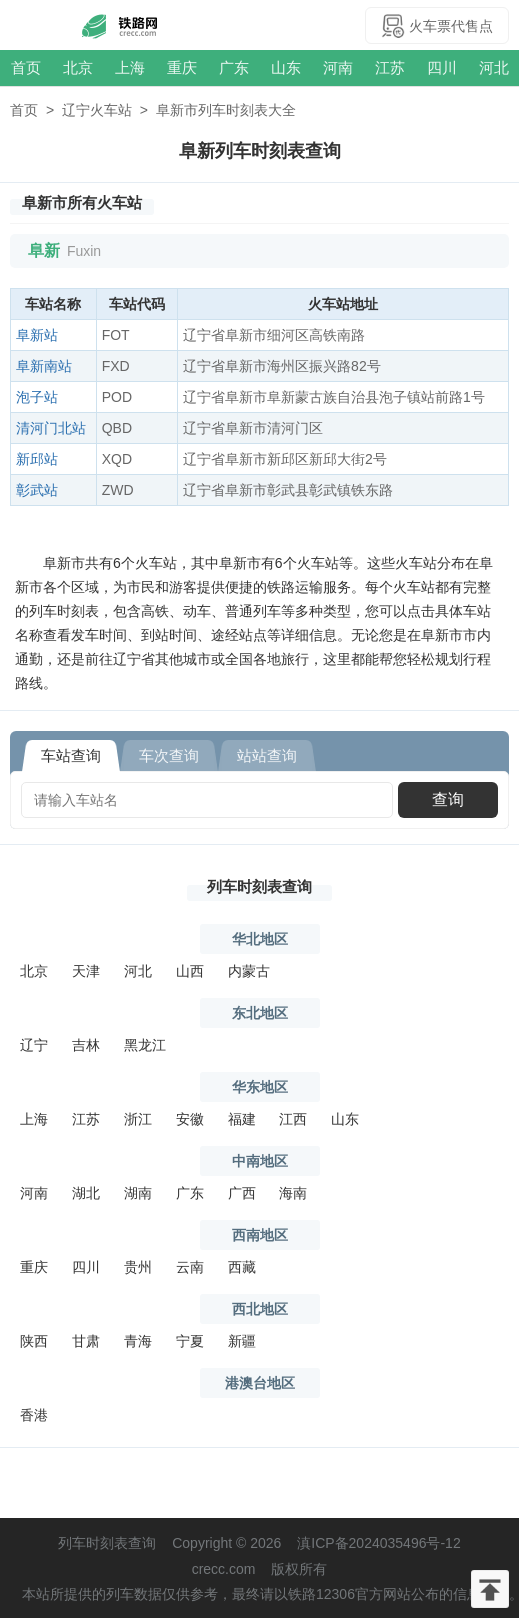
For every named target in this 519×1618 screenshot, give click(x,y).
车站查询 (71, 755)
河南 (338, 67)
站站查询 (267, 755)
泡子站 (37, 397)
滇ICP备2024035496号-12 (378, 1543)
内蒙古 (249, 971)
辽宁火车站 (97, 110)
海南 (293, 1193)
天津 (86, 971)
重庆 (182, 67)
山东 (286, 67)
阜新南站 (44, 366)
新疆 (242, 1341)
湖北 (86, 1193)
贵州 (138, 1267)
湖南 (138, 1193)
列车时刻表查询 (259, 886)
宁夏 (190, 1341)
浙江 (138, 1119)
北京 (78, 67)
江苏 (390, 67)
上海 (130, 67)
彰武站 (37, 490)
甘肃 (86, 1341)
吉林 (86, 1045)
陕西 (34, 1341)
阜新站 (37, 335)
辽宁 (34, 1045)
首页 (26, 67)
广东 (234, 67)
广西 (242, 1193)
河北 (494, 67)
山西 (190, 971)
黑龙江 (145, 1045)
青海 (138, 1341)
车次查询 (169, 755)
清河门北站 (51, 428)
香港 (34, 1415)
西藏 (242, 1267)
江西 (293, 1119)
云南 (190, 1267)
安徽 (190, 1119)
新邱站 (37, 459)
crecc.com (224, 1569)
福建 (242, 1119)
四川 (442, 67)
